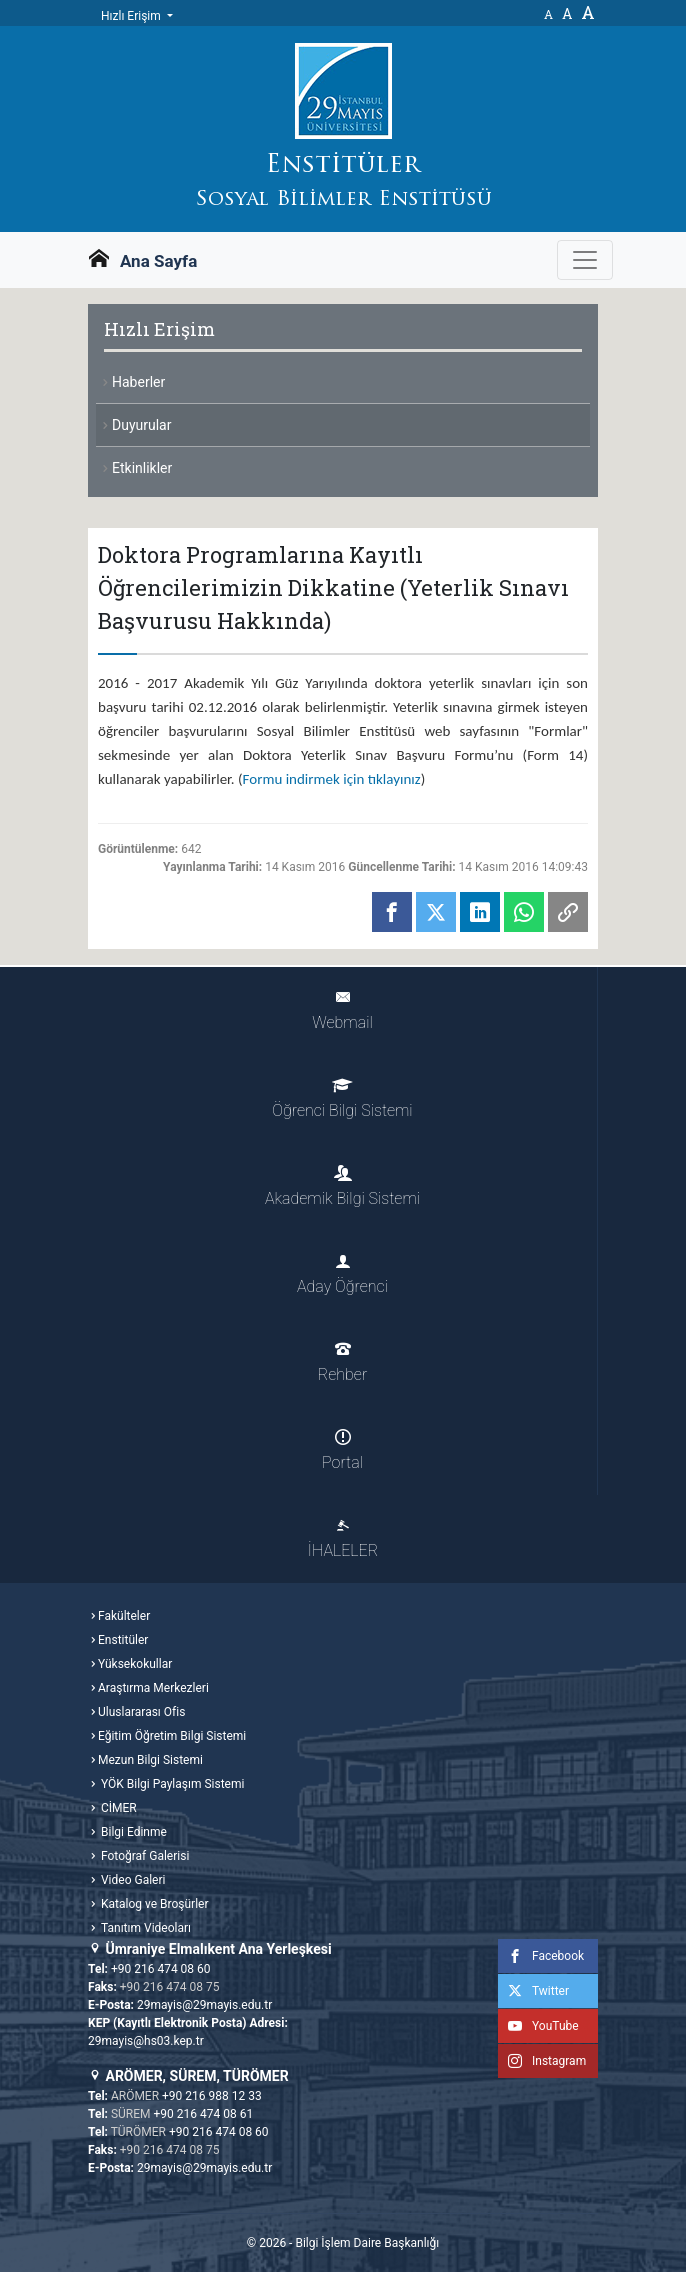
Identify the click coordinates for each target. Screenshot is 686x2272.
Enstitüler (123, 1640)
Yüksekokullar (135, 1664)
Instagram (542, 2061)
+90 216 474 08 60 (161, 1969)
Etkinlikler (142, 468)
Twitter (533, 1991)
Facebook (541, 1956)
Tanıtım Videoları (144, 1928)
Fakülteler (124, 1616)
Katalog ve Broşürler (153, 1904)
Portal (342, 1450)
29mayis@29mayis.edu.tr (204, 2005)
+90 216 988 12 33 (212, 2096)
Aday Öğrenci (342, 1274)
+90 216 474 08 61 (204, 2114)
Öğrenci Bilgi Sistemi (342, 1098)
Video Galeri (131, 1880)
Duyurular (141, 425)
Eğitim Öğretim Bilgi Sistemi (172, 1736)
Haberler (138, 382)
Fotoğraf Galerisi (143, 1856)
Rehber (342, 1362)
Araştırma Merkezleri (153, 1688)
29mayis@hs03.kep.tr (146, 2041)
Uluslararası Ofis (141, 1712)
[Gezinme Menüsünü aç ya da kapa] (585, 260)
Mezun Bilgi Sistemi (150, 1760)
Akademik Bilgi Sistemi (342, 1186)
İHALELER (343, 1538)
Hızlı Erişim (132, 16)
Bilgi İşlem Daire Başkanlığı (367, 2243)
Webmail (342, 1010)
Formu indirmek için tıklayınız (332, 779)
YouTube (538, 2026)
